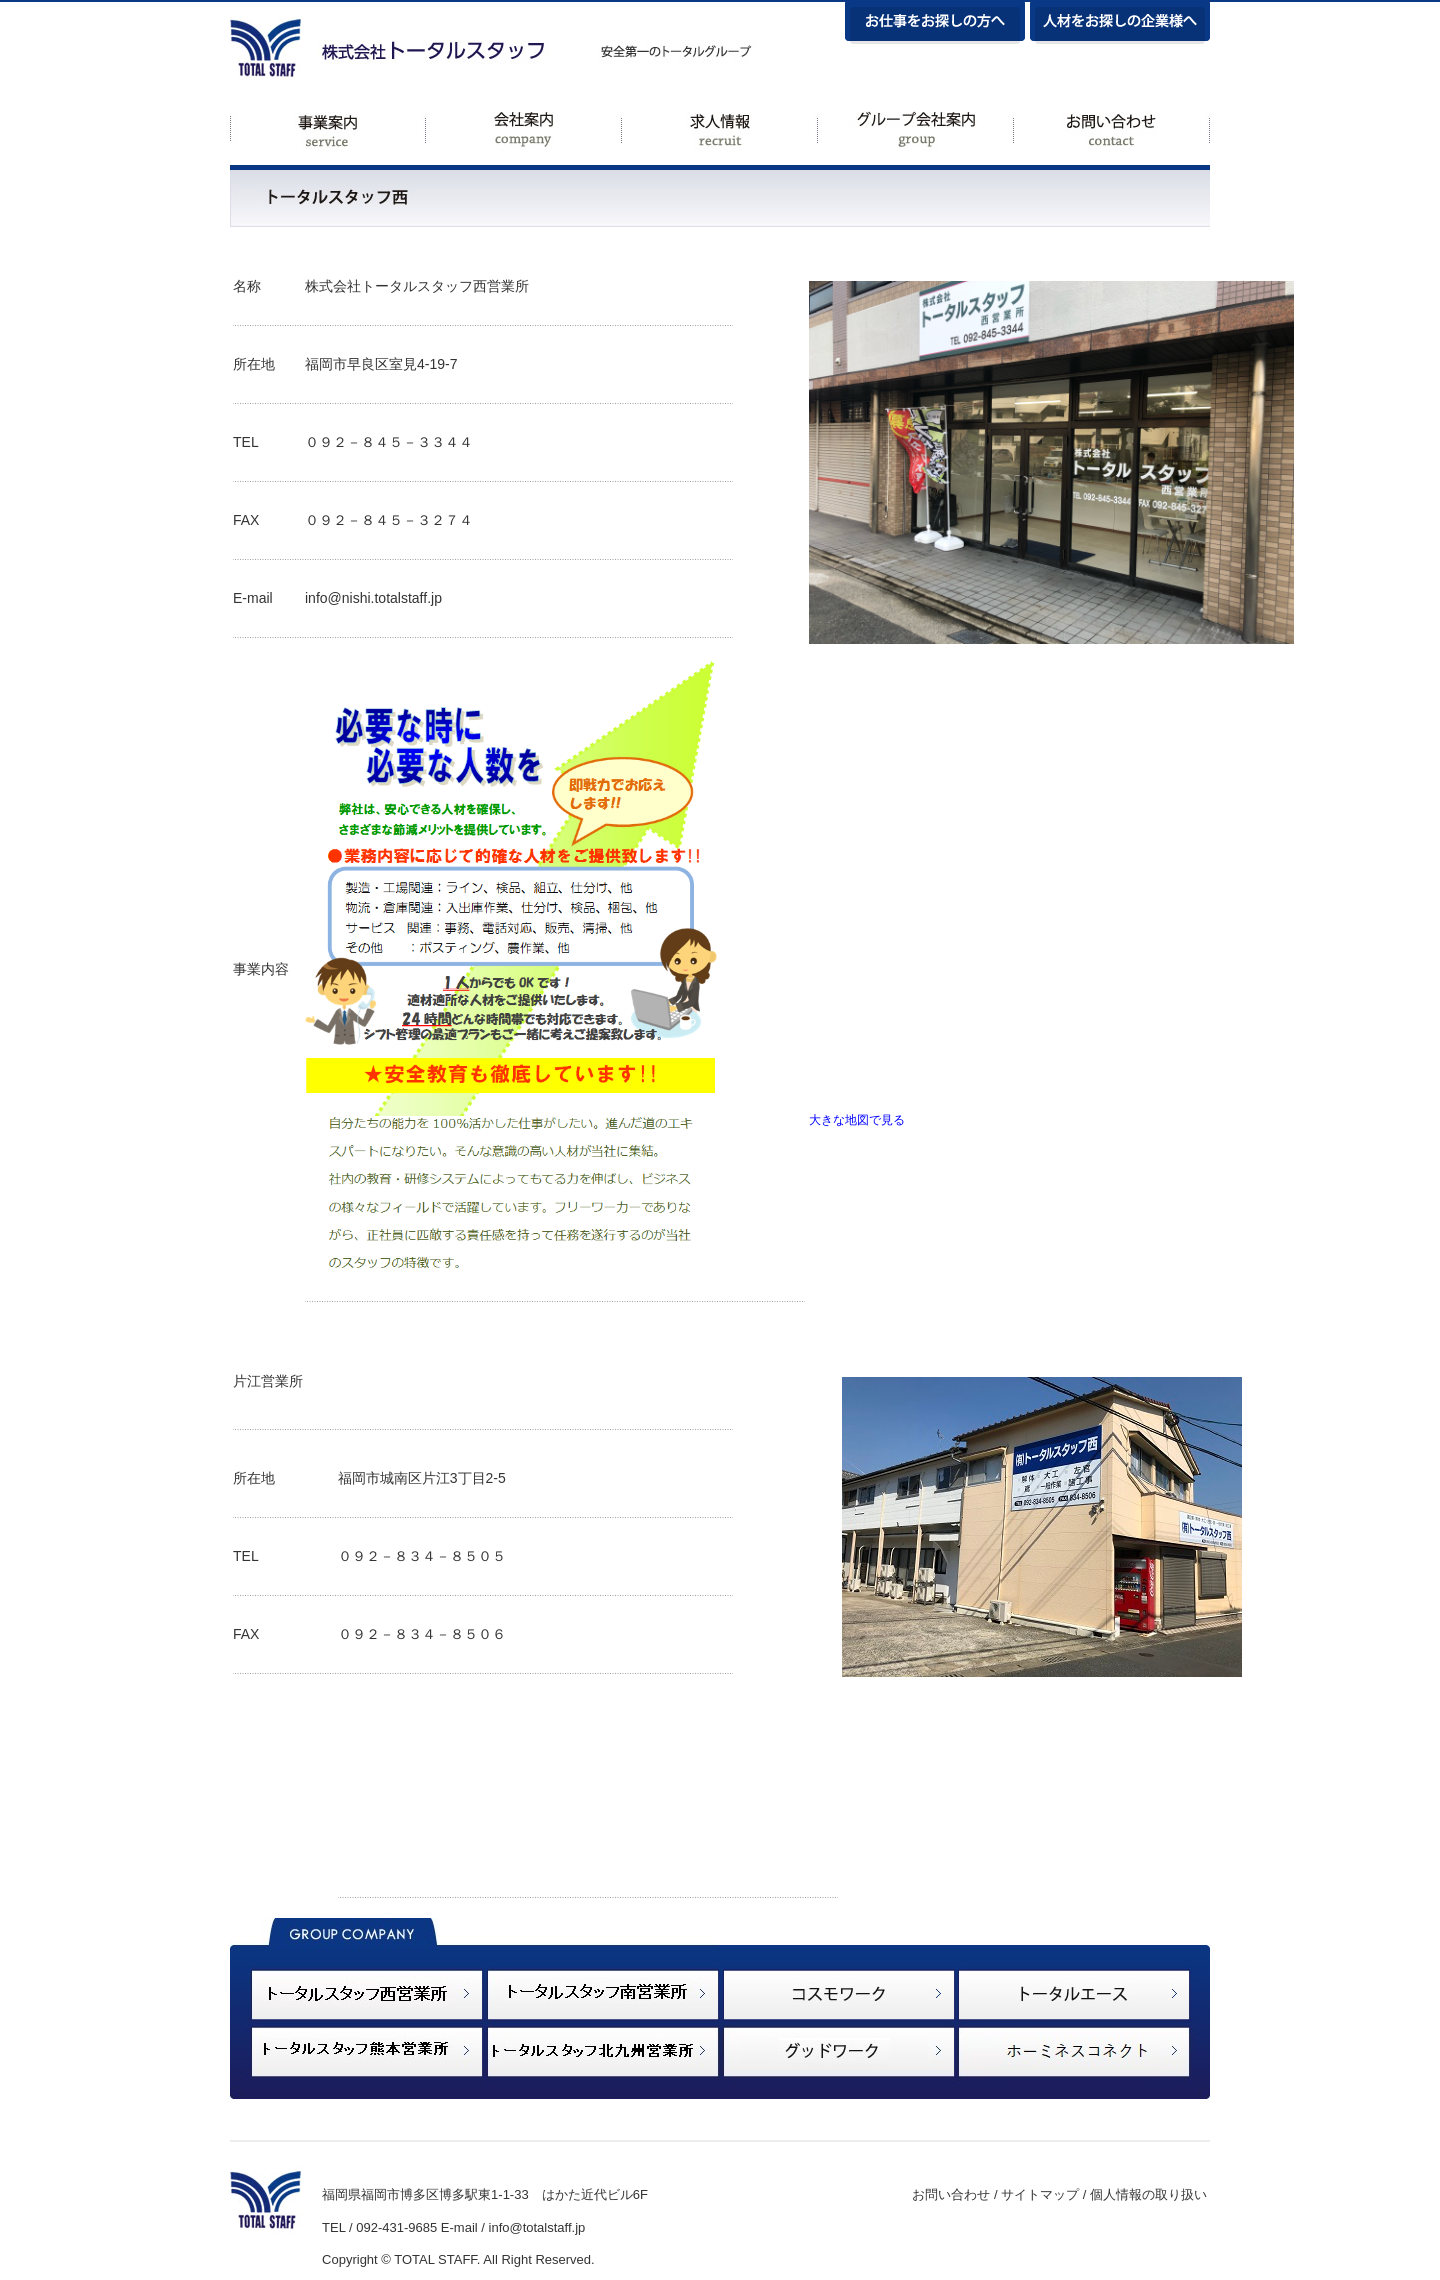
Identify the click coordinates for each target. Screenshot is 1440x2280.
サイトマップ (1040, 2194)
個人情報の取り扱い (1148, 2194)
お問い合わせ (951, 2194)
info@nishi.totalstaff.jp (373, 598)
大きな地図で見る (857, 1119)
